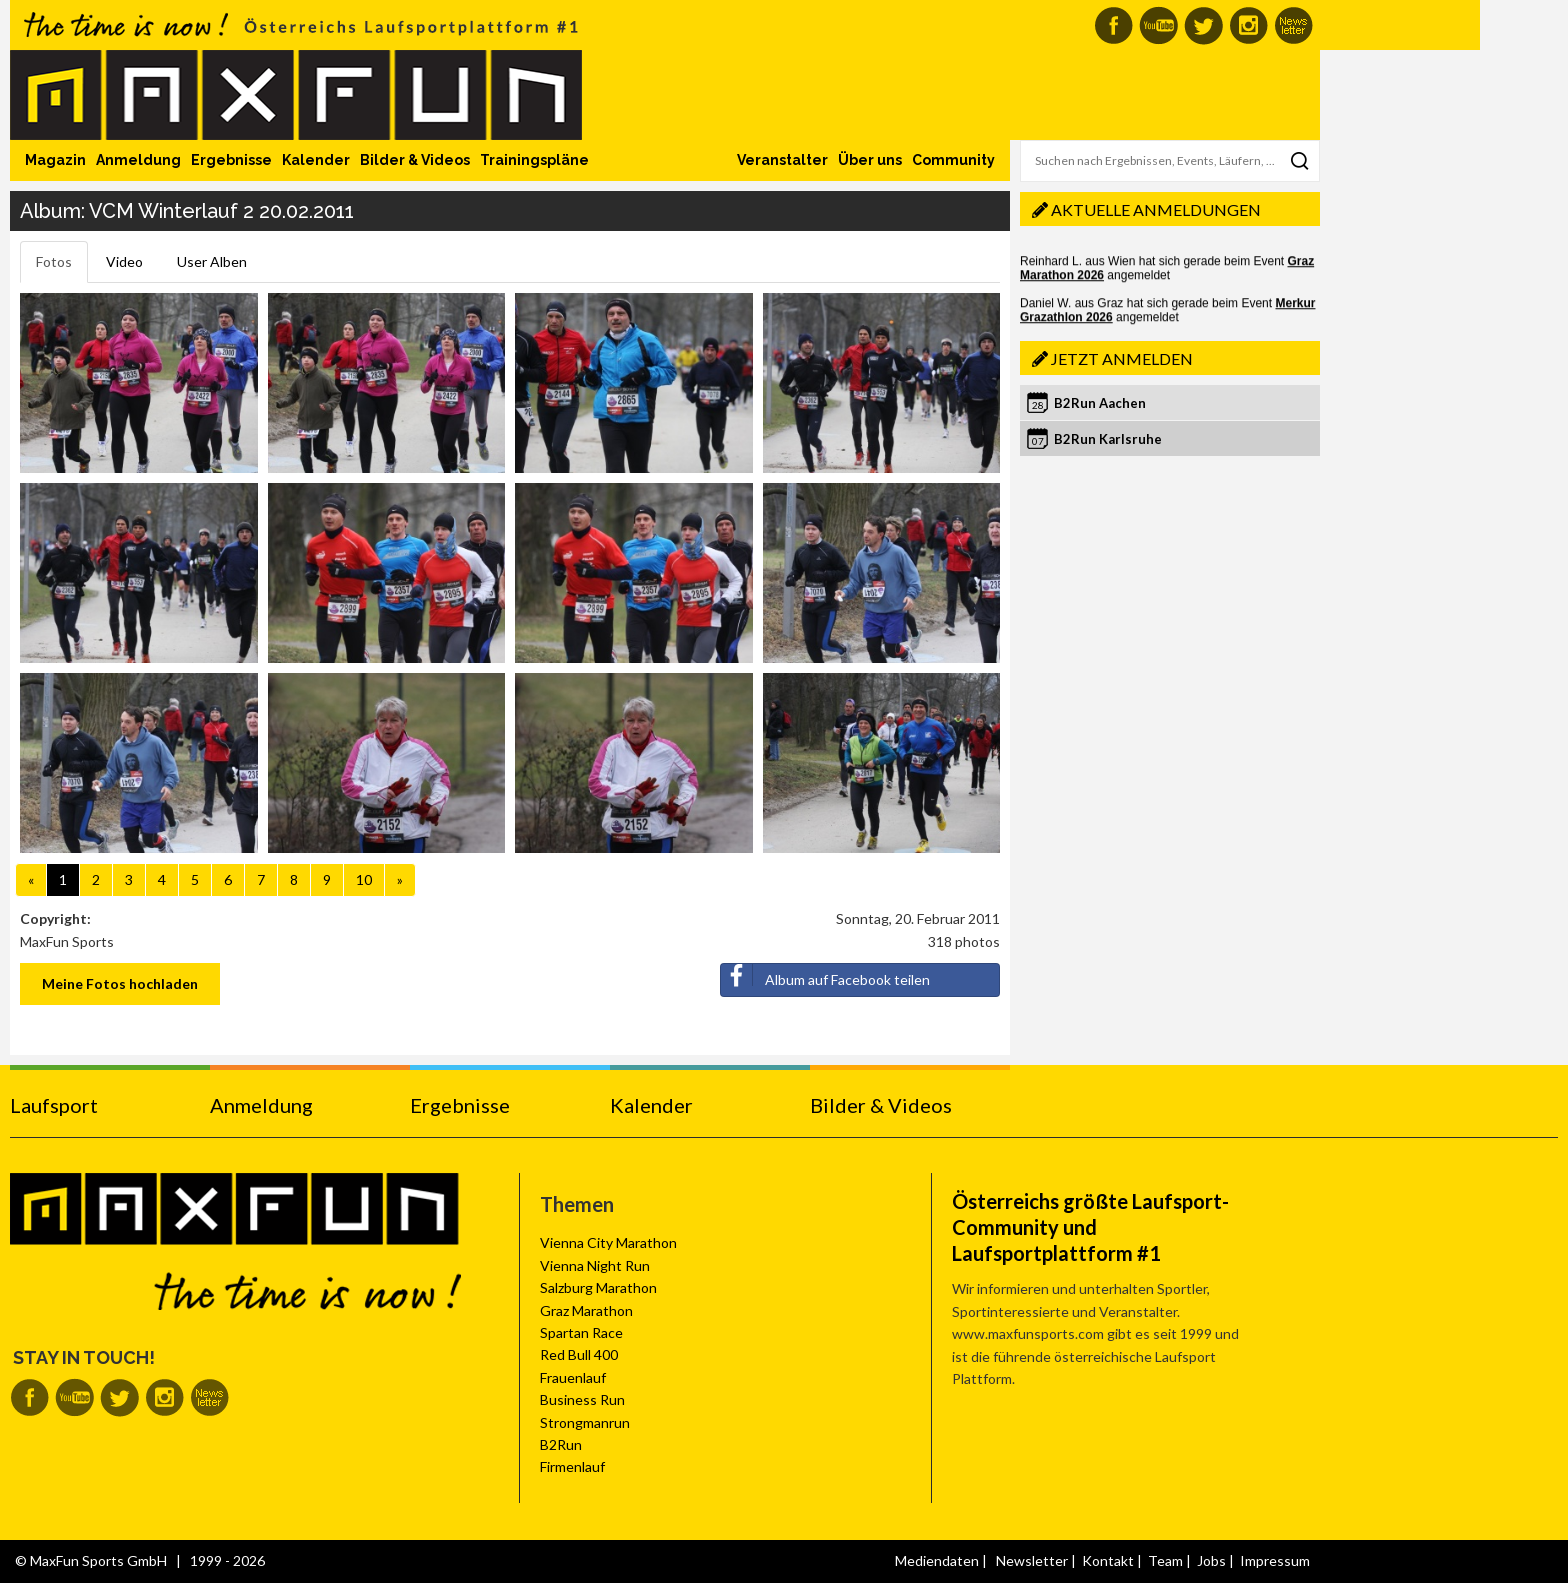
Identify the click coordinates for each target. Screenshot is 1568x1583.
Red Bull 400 (579, 1354)
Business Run (582, 1399)
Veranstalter (782, 160)
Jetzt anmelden (1122, 358)
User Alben (212, 261)
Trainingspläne (534, 160)
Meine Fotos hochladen (120, 983)
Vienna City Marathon (608, 1242)
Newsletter (1032, 1560)
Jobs (1211, 1560)
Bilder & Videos (415, 160)
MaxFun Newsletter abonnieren (1293, 25)
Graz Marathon (586, 1310)
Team (1165, 1560)
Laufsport (54, 1105)
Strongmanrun (585, 1422)
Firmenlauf (572, 1466)
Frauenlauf (573, 1377)
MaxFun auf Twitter (1203, 25)
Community (953, 160)
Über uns (870, 160)
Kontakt (1108, 1560)
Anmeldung (138, 160)
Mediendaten (937, 1560)
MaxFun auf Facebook (1113, 25)
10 (364, 879)
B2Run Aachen (1100, 403)
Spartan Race (581, 1332)
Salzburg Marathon (598, 1287)
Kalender (316, 160)
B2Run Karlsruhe (1108, 439)
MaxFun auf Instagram (1248, 25)
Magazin (55, 160)
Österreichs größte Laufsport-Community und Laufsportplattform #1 (1090, 1227)
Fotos (54, 261)
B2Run (561, 1444)
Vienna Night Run (595, 1265)
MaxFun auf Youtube (1158, 25)
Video (124, 261)
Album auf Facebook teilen (825, 976)
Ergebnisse (231, 160)
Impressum (1275, 1560)
